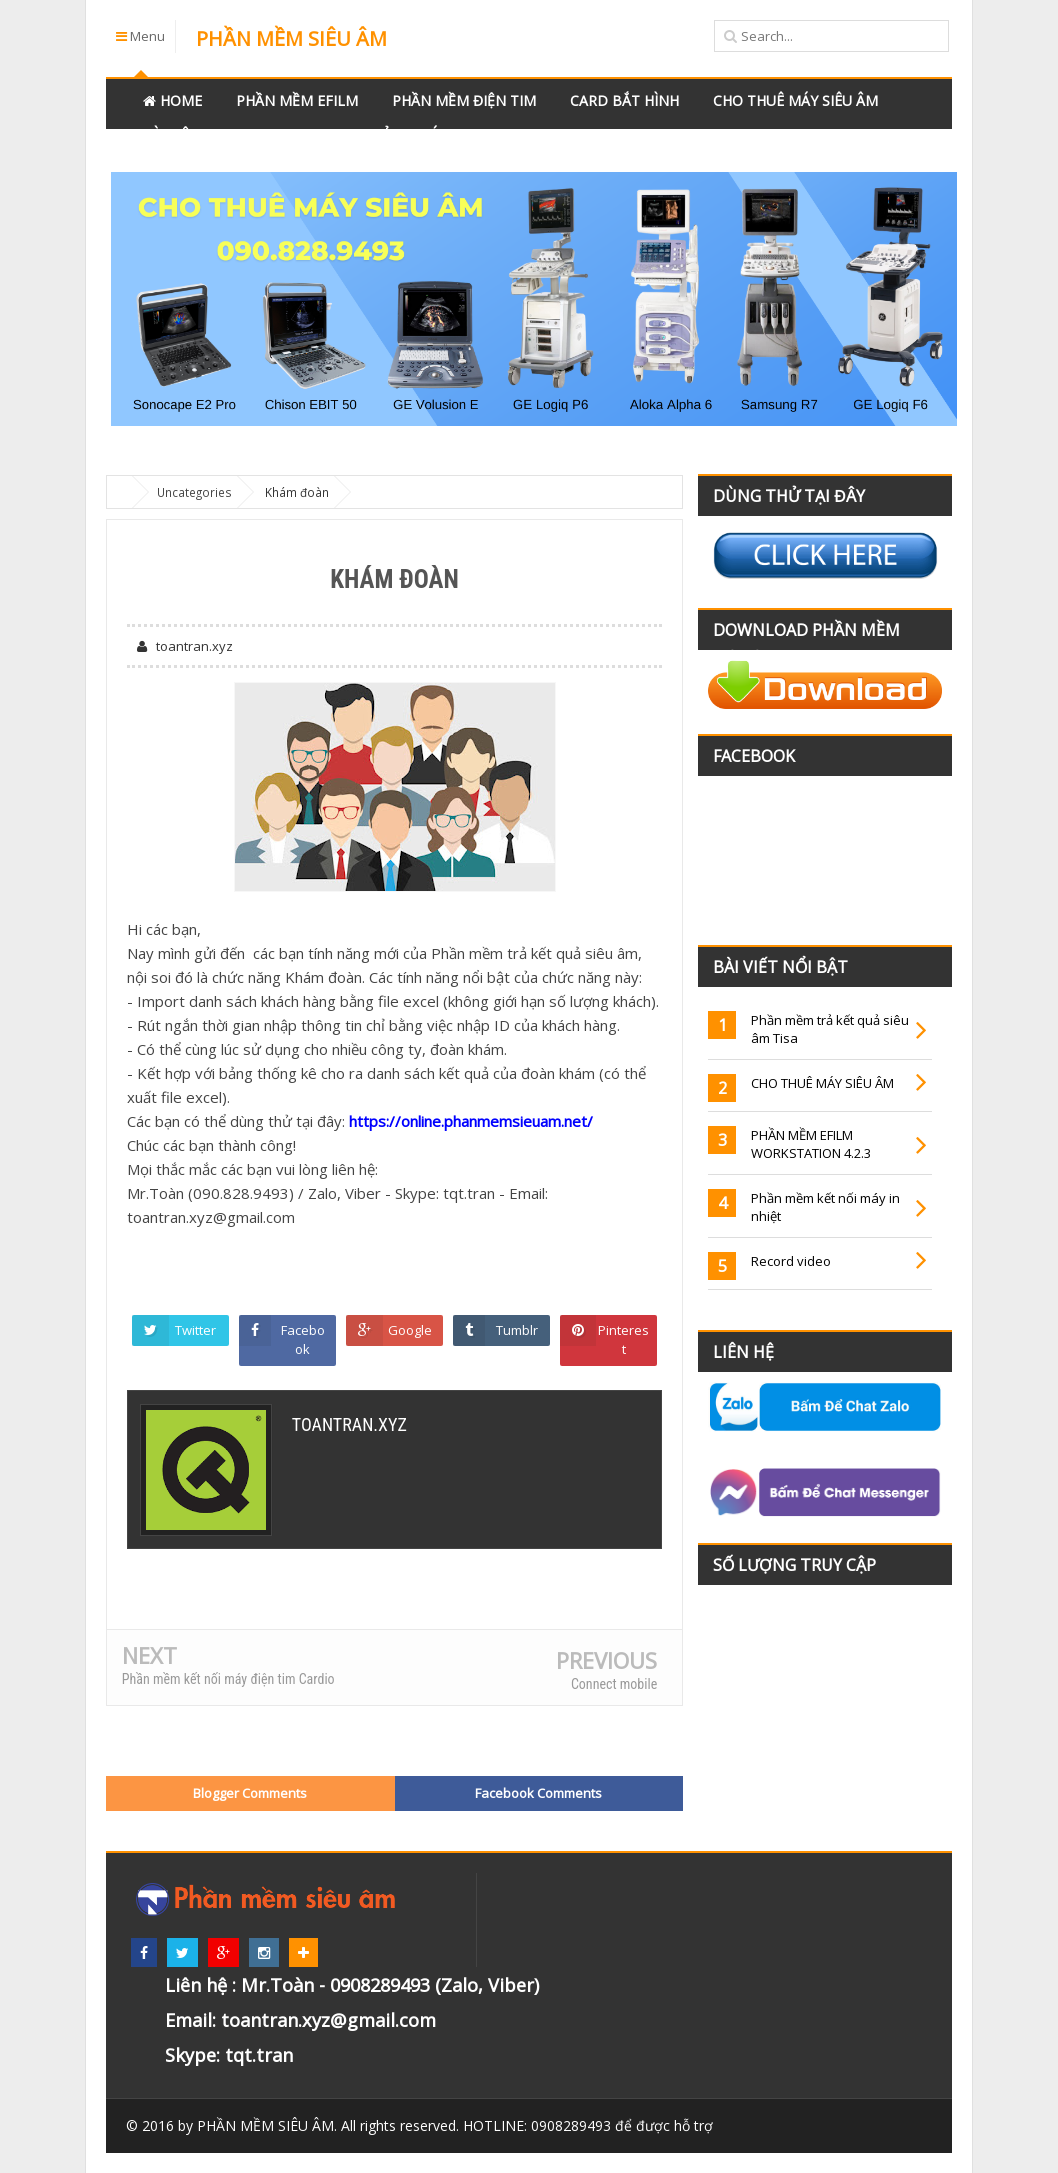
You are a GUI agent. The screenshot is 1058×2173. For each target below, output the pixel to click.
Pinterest (624, 1340)
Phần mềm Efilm (297, 100)
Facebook (303, 1340)
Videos (313, 134)
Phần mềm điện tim (464, 100)
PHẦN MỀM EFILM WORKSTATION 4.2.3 (811, 1144)
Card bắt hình (624, 100)
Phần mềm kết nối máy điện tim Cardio (228, 1679)
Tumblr (517, 1330)
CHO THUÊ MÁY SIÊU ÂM (822, 1083)
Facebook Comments (538, 1793)
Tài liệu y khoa (198, 134)
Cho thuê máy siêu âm (795, 100)
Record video (791, 1261)
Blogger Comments (250, 1793)
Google (410, 1330)
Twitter (195, 1330)
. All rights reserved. (328, 2125)
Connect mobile (614, 1684)
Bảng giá (405, 134)
